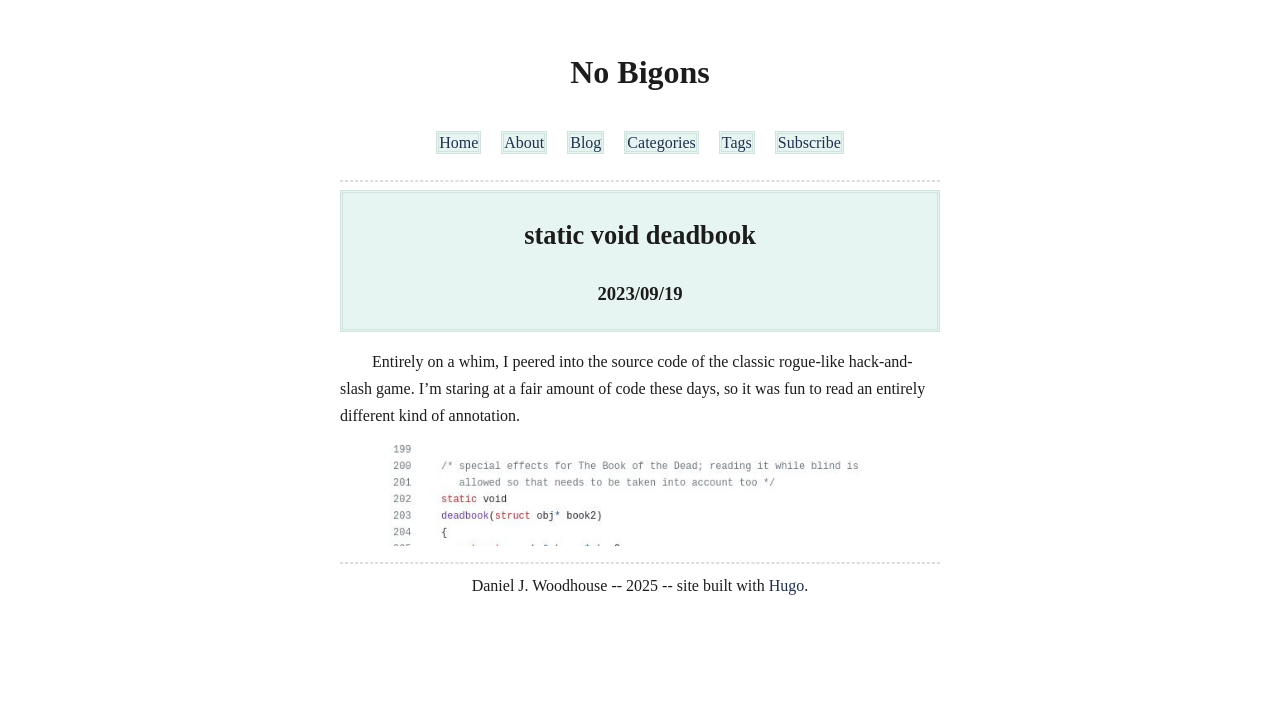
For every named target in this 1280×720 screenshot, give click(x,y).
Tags (737, 142)
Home (458, 142)
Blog (585, 142)
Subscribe (809, 142)
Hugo (787, 585)
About (524, 142)
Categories (661, 142)
